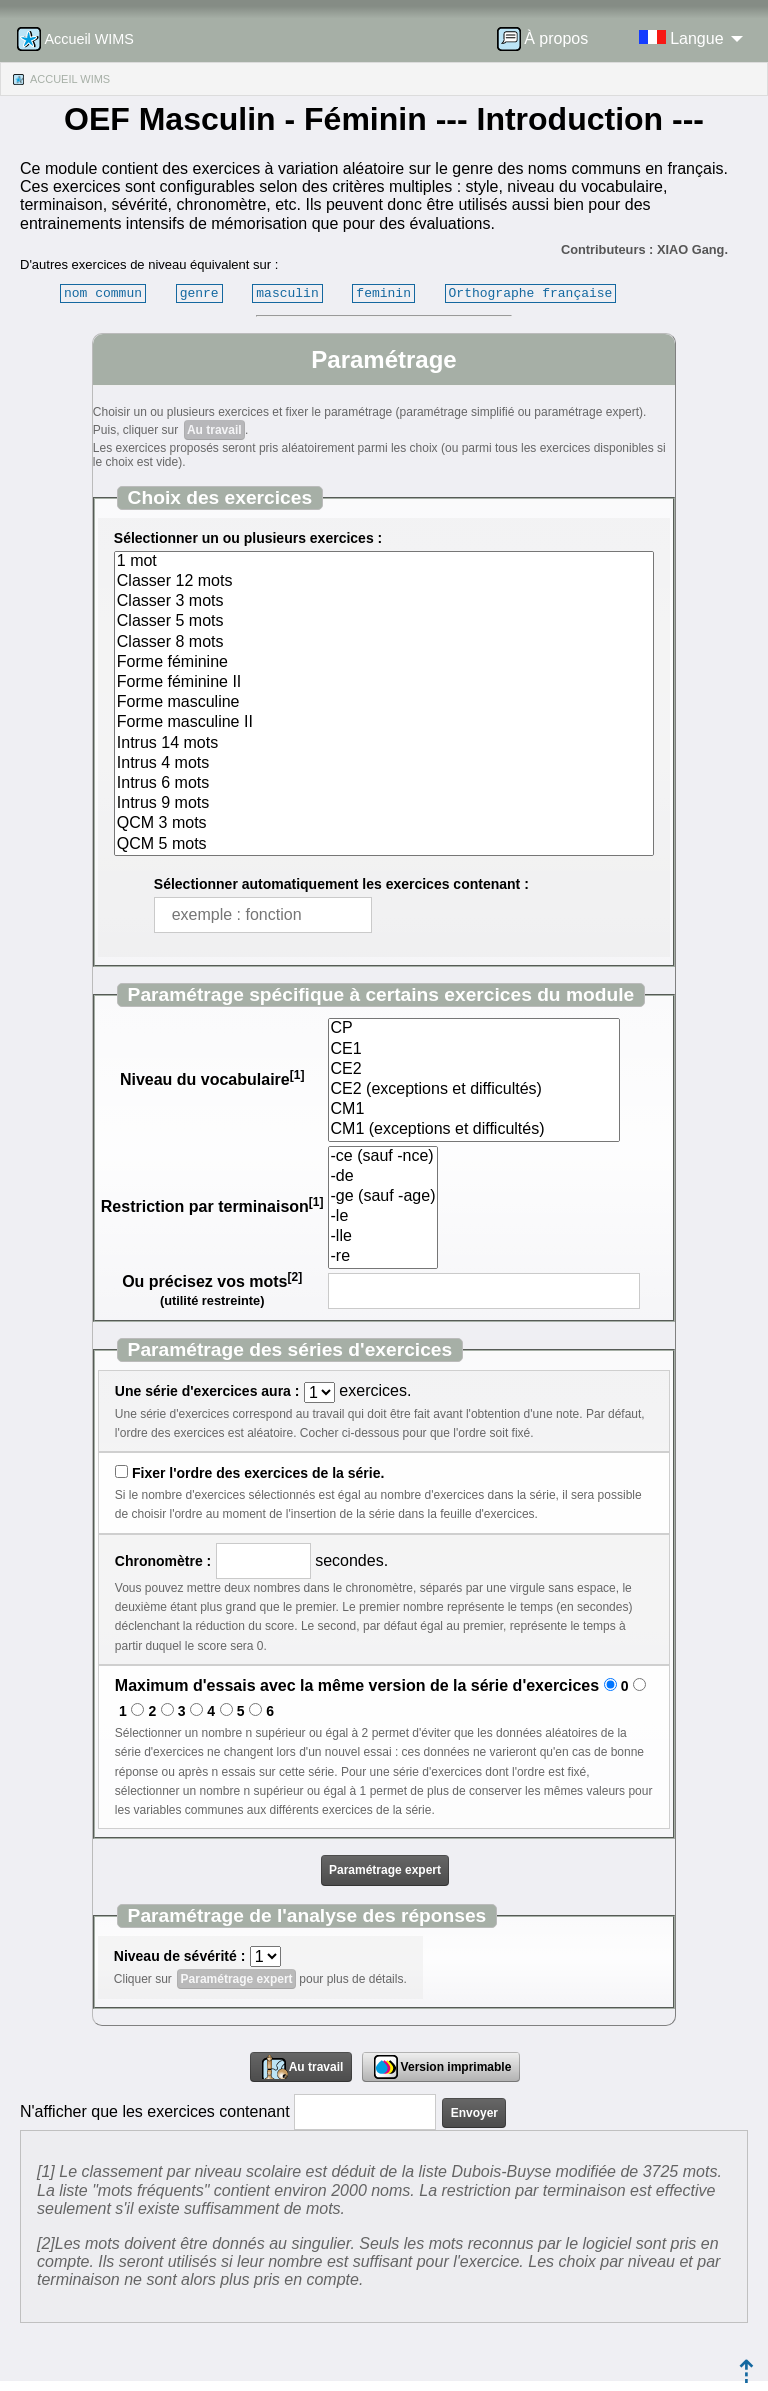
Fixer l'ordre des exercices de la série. (258, 1473)
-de (383, 1177)
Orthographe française (531, 293)
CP (474, 1029)
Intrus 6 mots (384, 784)
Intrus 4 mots (384, 764)
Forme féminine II (384, 683)
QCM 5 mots (384, 845)
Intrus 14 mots (384, 744)
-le (383, 1217)
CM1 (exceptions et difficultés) (474, 1130)
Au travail (214, 430)
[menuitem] (549, 39)
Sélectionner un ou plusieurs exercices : (248, 538)
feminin (383, 293)
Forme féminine (384, 663)
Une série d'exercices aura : (207, 1391)
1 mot (384, 562)
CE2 (474, 1070)
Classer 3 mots (384, 602)
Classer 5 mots (384, 622)
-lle (383, 1237)
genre (199, 293)
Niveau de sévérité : (180, 1956)
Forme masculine (384, 703)
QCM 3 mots (384, 824)
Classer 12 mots (384, 582)
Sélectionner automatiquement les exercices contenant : (341, 884)
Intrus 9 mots (384, 804)
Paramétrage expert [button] (385, 1870)
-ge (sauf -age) (383, 1197)
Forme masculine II (384, 723)
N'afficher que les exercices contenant (155, 2111)
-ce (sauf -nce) (383, 1157)
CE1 (474, 1050)
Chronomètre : (163, 1561)
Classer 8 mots (384, 643)
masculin (287, 293)
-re (383, 1257)
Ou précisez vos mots (212, 1281)
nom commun (103, 293)
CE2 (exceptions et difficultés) (474, 1090)
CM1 (474, 1110)
